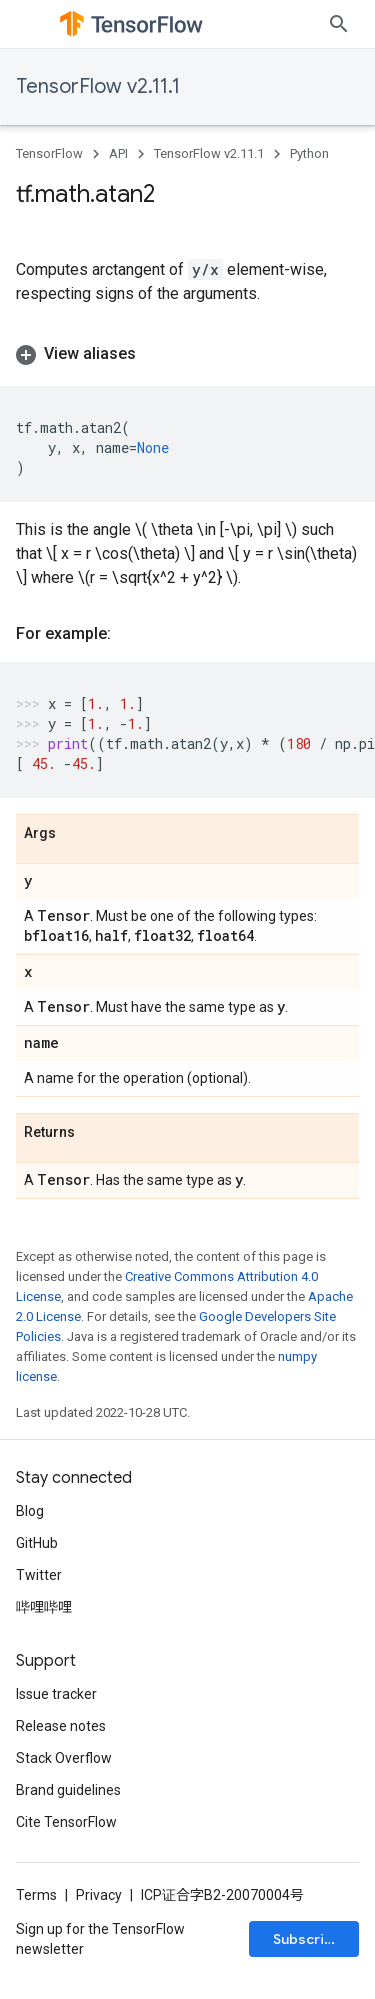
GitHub (37, 1543)
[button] (187, 354)
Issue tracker (56, 1694)
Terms (36, 1895)
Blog (30, 1511)
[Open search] (339, 24)
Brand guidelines (68, 1790)
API (118, 153)
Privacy (99, 1895)
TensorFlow (49, 153)
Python (309, 153)
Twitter (39, 1575)
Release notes (61, 1726)
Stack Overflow (64, 1758)
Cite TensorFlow (66, 1822)
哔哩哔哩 (44, 1607)
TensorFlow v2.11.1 (98, 86)
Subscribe (307, 1939)
